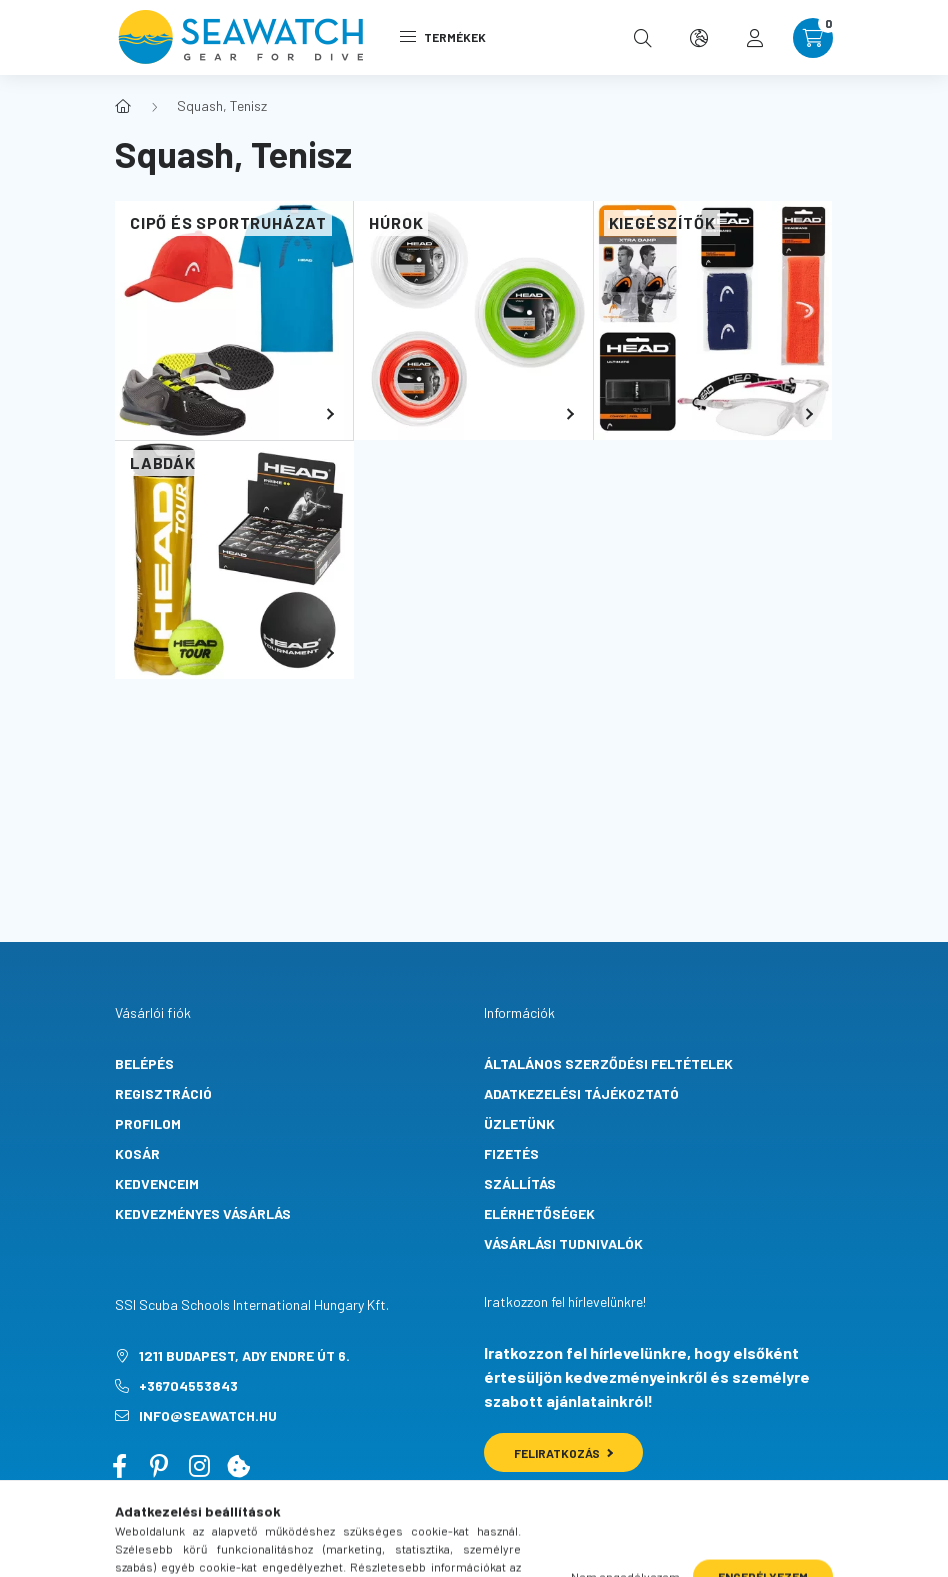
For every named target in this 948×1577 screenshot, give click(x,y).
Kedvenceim (157, 1183)
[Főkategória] (123, 106)
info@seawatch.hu (208, 1415)
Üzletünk (519, 1123)
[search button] (643, 38)
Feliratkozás (563, 1453)
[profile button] (755, 38)
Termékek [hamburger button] (443, 37)
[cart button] (813, 38)
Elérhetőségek (539, 1213)
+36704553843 (188, 1385)
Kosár (137, 1153)
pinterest (159, 1466)
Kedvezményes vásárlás (203, 1213)
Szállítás (520, 1183)
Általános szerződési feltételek (608, 1063)
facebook (119, 1466)
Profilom (148, 1123)
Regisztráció (163, 1093)
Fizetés (511, 1153)
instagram (199, 1466)
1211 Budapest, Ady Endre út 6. (244, 1355)
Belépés (144, 1063)
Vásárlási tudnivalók (563, 1243)
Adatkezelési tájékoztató (581, 1093)
